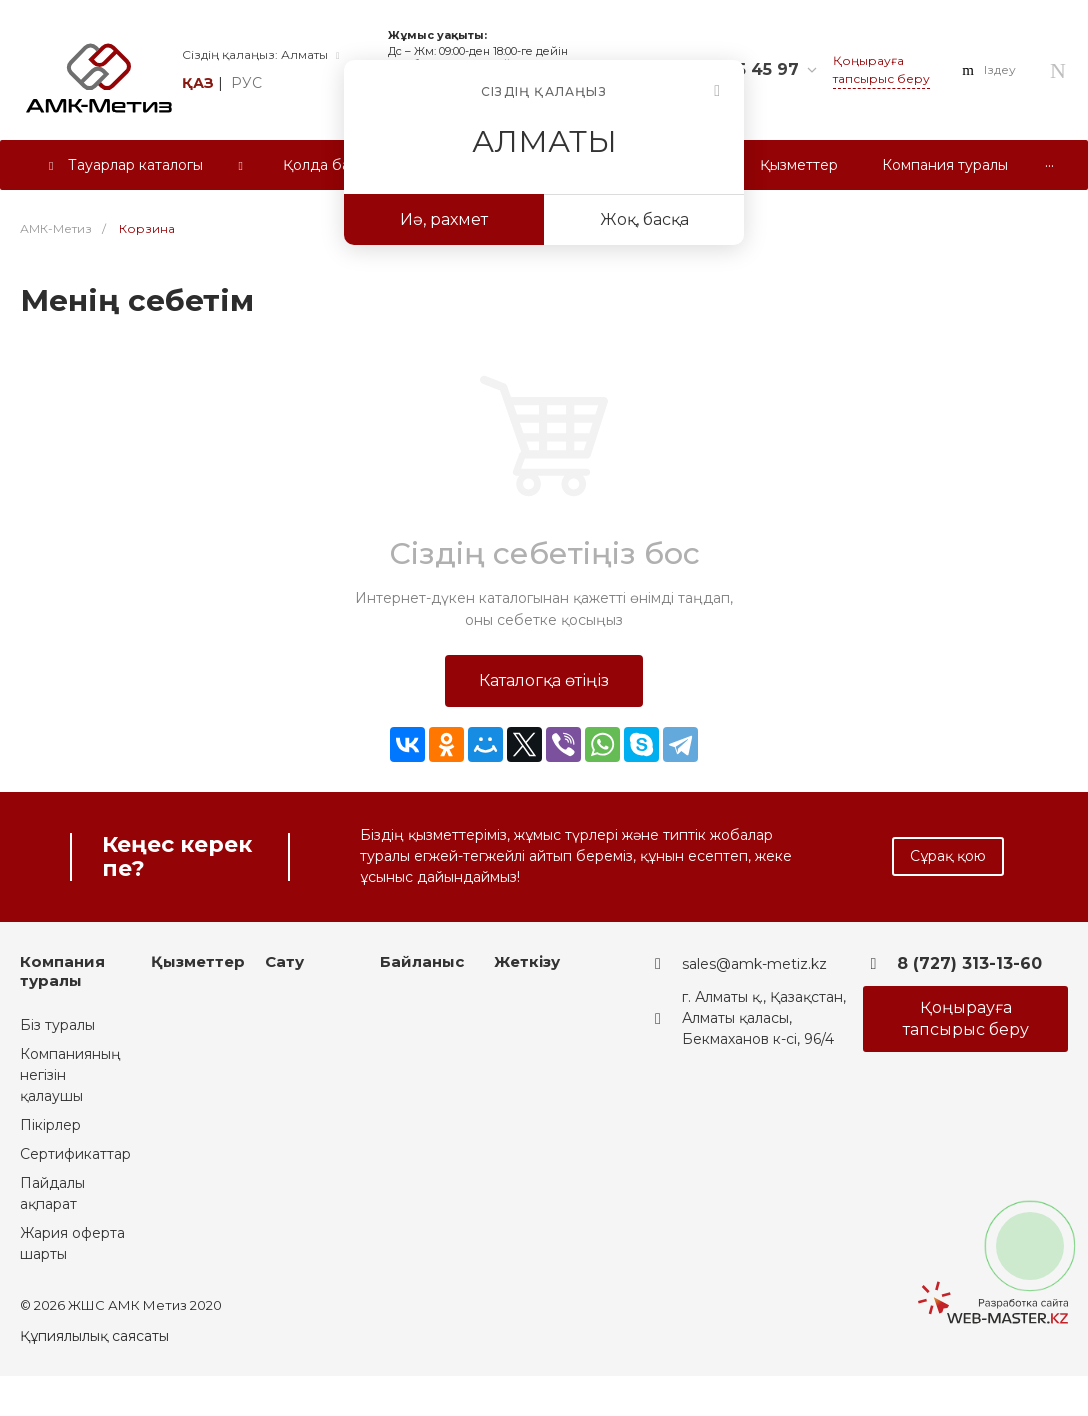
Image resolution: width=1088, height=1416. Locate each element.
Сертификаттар (75, 1154)
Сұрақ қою (948, 856)
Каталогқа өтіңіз (544, 680)
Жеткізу (527, 961)
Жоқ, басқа (644, 219)
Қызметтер (198, 961)
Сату (284, 961)
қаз (198, 83)
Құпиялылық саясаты (94, 1336)
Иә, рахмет (444, 219)
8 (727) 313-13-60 (969, 963)
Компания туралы (62, 971)
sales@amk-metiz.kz (754, 964)
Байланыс (422, 961)
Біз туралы (57, 1025)
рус (246, 83)
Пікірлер (50, 1125)
